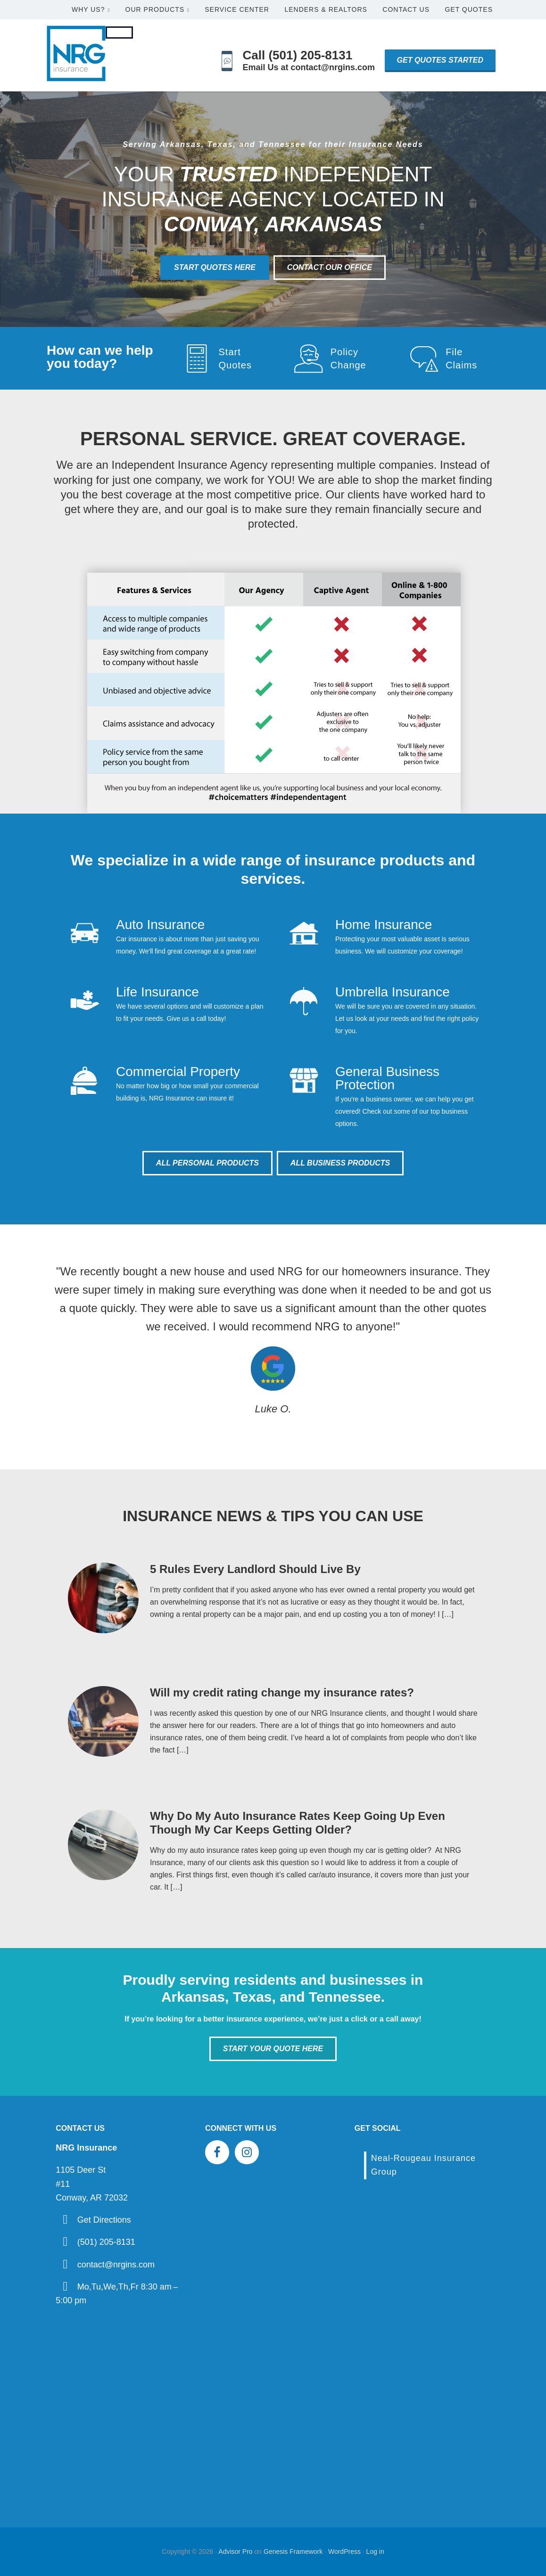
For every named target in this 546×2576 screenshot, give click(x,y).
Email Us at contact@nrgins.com (309, 67)
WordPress (344, 2551)
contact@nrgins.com (116, 2264)
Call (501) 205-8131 (298, 55)
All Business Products (340, 1163)
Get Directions (104, 2220)
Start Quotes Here (215, 267)
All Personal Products (207, 1163)
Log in (375, 2551)
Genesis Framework (293, 2551)
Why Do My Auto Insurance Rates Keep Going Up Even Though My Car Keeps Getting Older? (297, 1823)
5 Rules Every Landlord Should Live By (255, 1569)
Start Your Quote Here (273, 2049)
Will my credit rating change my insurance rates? (282, 1692)
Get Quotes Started (440, 60)
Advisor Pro (235, 2551)
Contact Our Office (329, 267)
